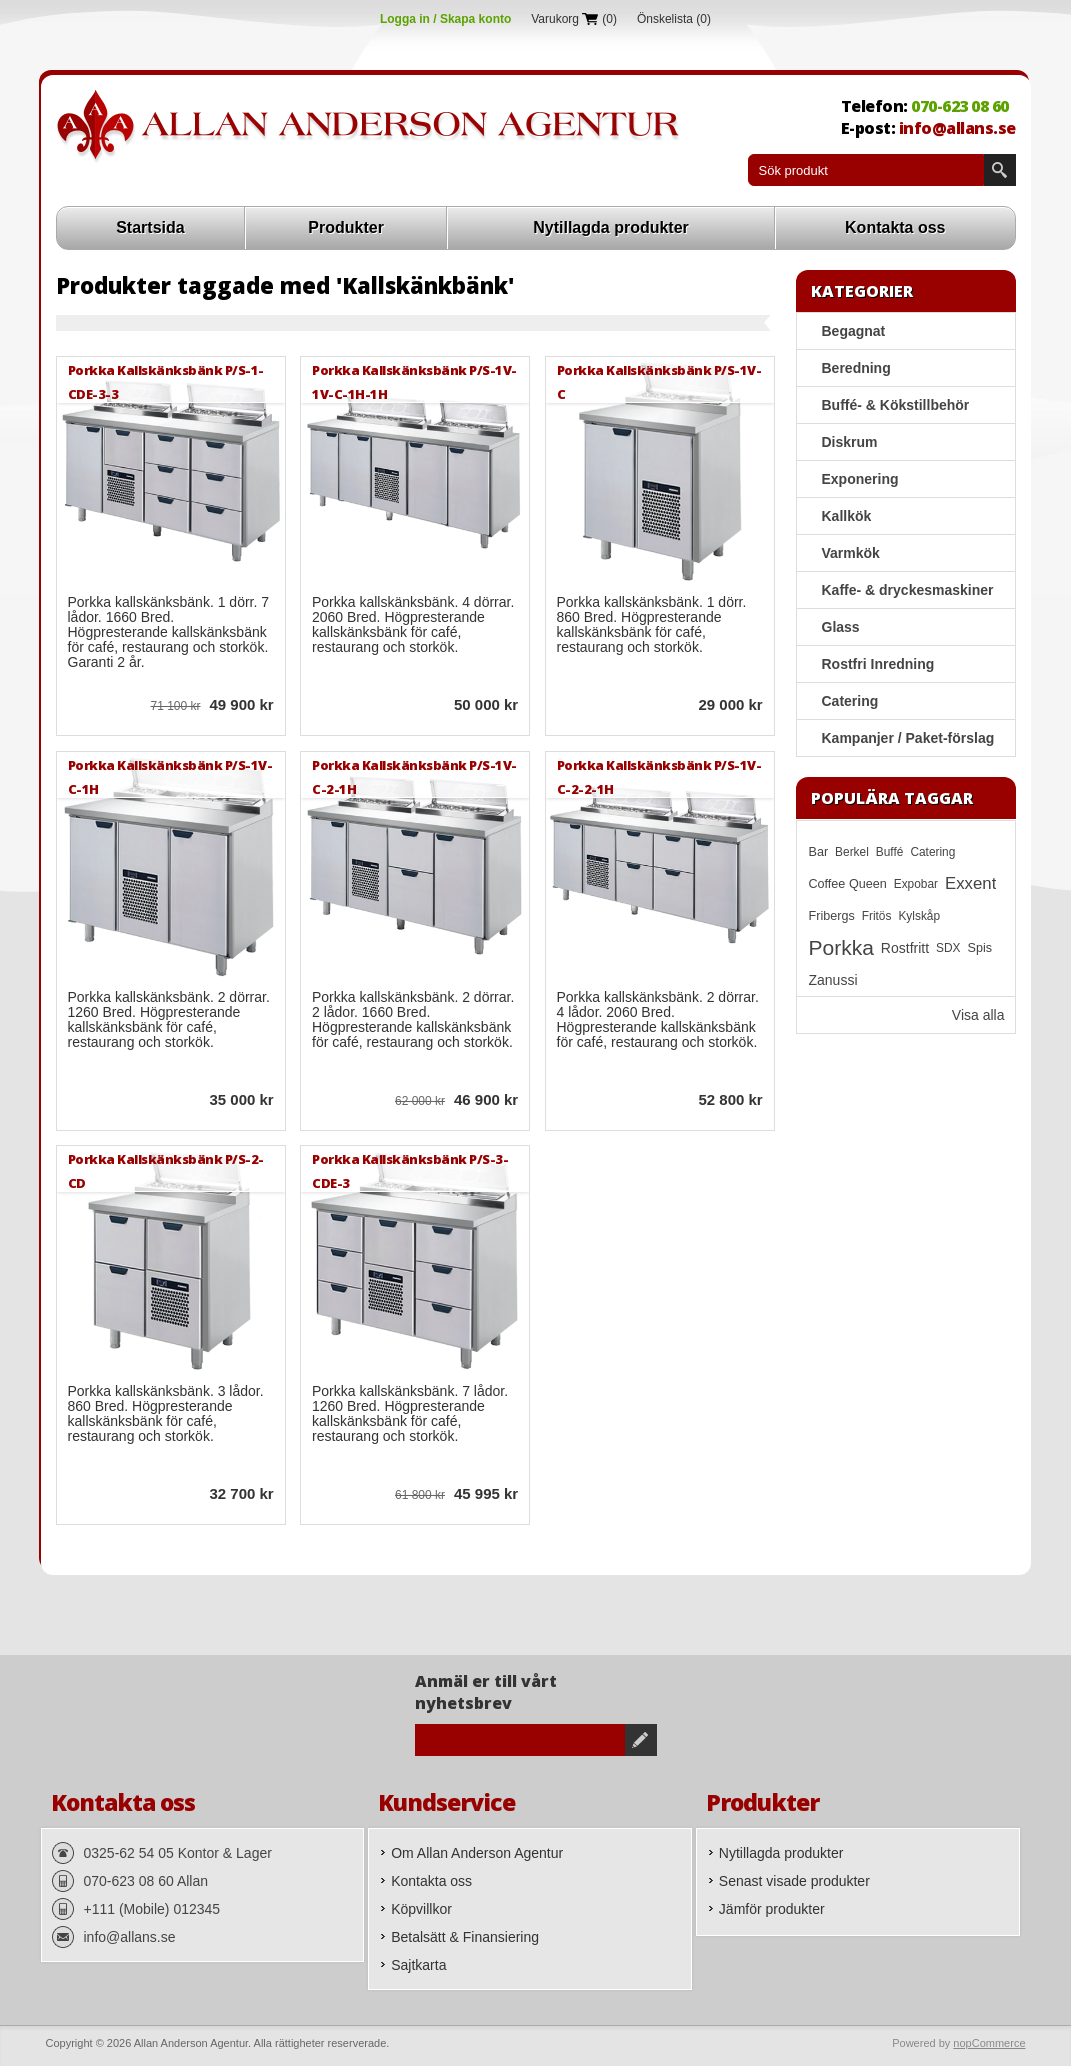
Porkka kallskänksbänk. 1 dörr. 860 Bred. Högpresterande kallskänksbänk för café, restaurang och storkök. (652, 625)
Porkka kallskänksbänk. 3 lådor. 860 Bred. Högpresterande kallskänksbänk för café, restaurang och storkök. (166, 1414)
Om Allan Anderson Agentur (477, 1853)
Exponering (860, 479)
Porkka (841, 947)
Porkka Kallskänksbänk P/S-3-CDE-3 (410, 1170)
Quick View (84, 707)
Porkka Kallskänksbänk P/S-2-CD (166, 1170)
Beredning (856, 368)
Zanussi (833, 980)
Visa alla (978, 1015)
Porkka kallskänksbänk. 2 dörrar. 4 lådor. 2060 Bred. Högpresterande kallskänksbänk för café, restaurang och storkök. (658, 1020)
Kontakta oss (895, 227)
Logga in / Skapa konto (445, 19)
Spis (980, 948)
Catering (850, 701)
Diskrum (850, 442)
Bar (819, 852)
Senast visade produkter (794, 1881)
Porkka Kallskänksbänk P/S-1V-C (659, 381)
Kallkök (847, 516)
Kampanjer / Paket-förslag (908, 738)
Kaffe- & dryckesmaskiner (908, 590)
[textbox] (866, 170)
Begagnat (854, 331)
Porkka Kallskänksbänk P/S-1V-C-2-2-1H (659, 776)
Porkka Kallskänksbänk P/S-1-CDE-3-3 (166, 381)
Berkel (852, 852)
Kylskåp (919, 916)
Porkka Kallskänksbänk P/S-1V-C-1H (170, 776)
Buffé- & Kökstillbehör (896, 405)
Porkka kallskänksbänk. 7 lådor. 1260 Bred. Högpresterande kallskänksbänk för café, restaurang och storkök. (410, 1414)
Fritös (877, 916)
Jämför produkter (772, 1909)
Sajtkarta (418, 1965)
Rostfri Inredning (878, 664)
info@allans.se (957, 128)
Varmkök (851, 553)
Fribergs (832, 916)
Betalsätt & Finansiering (465, 1937)
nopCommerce (989, 2043)
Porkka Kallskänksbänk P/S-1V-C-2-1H (414, 776)
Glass (841, 627)
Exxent (970, 883)
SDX (948, 948)
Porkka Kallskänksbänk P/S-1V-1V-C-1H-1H (414, 381)
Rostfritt (905, 948)
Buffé (890, 852)
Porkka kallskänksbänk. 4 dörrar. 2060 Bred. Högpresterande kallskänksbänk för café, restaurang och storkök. (413, 625)
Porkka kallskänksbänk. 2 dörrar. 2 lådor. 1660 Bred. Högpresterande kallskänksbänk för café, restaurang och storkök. (413, 1020)
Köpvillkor (421, 1909)
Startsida (150, 227)
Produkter (346, 227)
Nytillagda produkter (611, 227)
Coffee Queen (848, 884)
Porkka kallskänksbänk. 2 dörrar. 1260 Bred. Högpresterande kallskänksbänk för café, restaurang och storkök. (169, 1020)
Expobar (916, 884)
